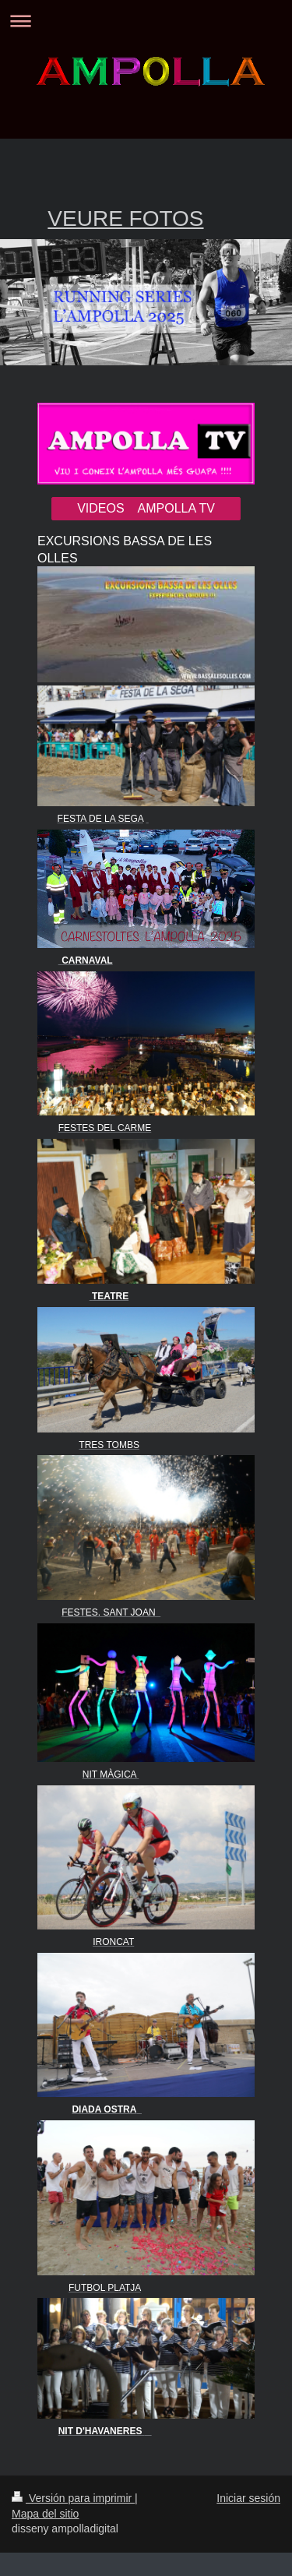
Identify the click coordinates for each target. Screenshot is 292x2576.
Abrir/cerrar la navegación (146, 20)
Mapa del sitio (45, 2513)
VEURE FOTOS (125, 218)
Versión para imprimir (73, 2498)
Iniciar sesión (248, 2498)
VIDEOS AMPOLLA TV (146, 508)
